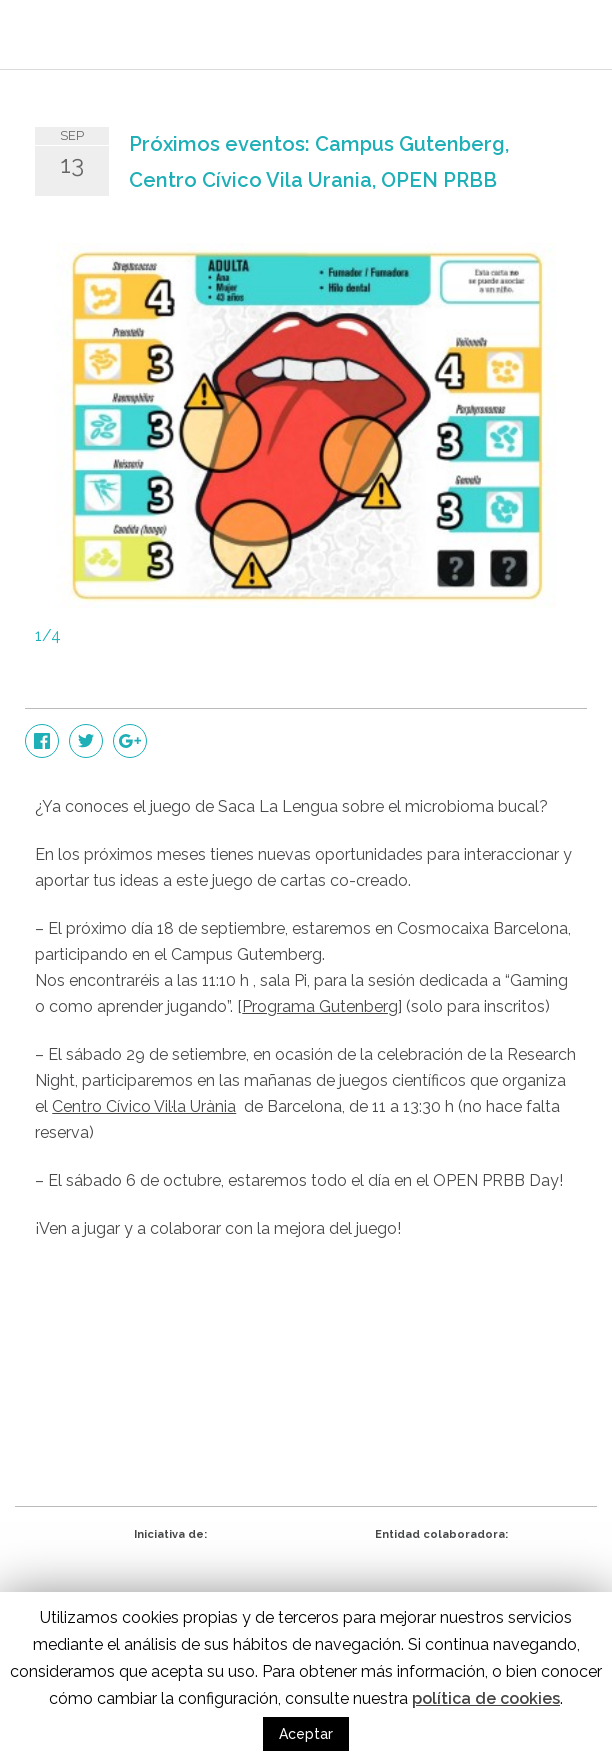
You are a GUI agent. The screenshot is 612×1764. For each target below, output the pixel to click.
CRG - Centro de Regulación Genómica (171, 1582)
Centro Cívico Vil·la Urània (144, 1106)
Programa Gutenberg (320, 1006)
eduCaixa (441, 1582)
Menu (567, 40)
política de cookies (486, 1698)
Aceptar (306, 1734)
